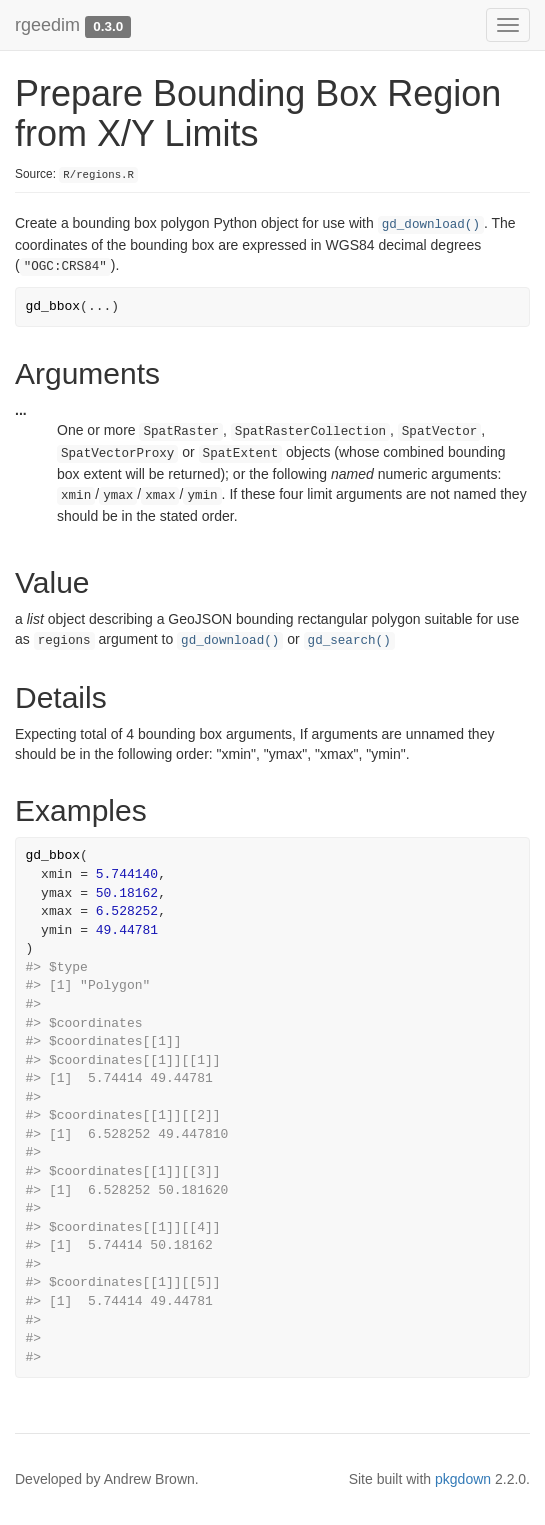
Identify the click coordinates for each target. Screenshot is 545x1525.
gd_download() (431, 225)
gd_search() (349, 641)
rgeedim (47, 25)
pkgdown (463, 1479)
